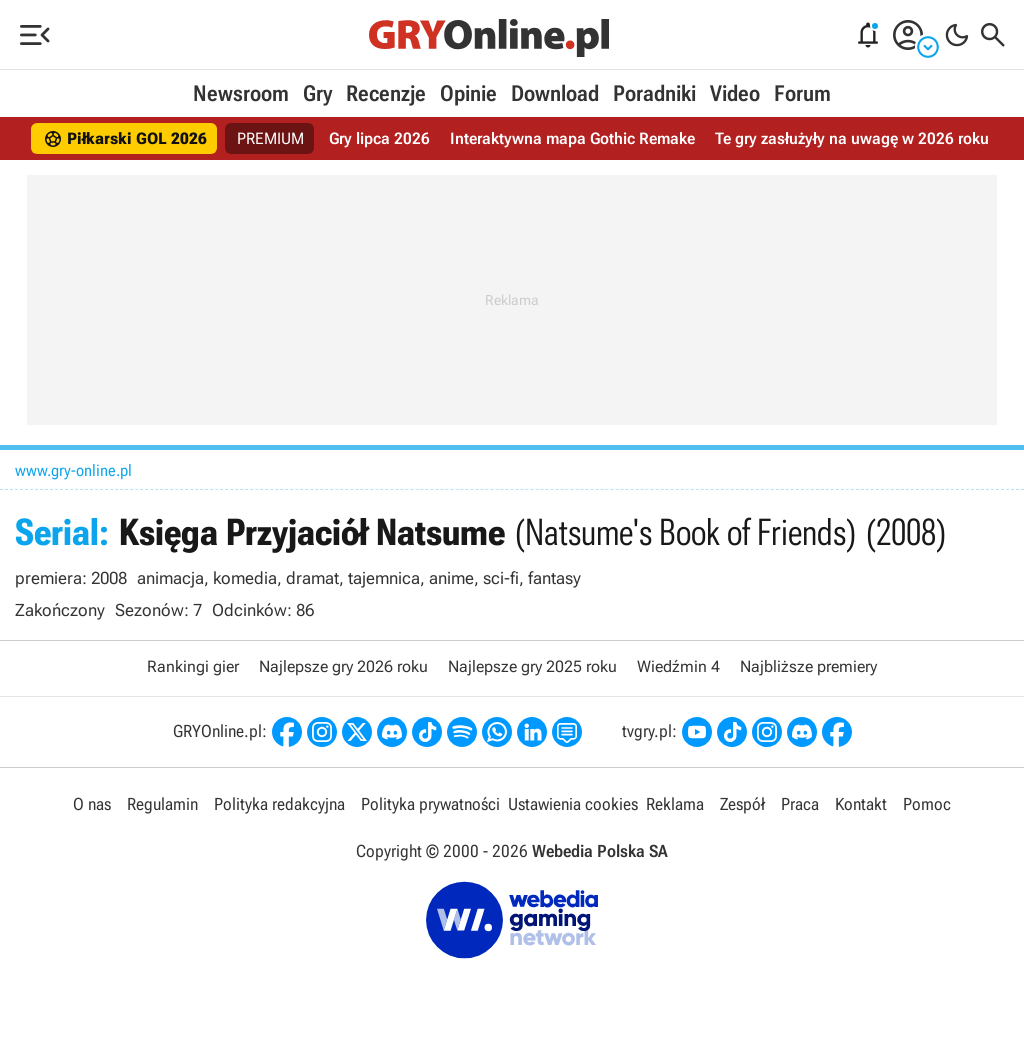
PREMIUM (270, 138)
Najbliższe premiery (808, 666)
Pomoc (927, 804)
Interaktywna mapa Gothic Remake (572, 138)
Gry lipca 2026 (379, 138)
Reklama (675, 804)
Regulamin (162, 804)
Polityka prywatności (430, 804)
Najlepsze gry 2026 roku (343, 666)
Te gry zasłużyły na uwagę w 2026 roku (852, 138)
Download (555, 93)
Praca (800, 804)
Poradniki (654, 93)
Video (735, 93)
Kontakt (861, 804)
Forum (802, 93)
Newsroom (241, 93)
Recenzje (386, 93)
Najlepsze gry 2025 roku (532, 666)
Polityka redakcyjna (279, 804)
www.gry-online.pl (73, 470)
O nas (92, 804)
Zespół (742, 804)
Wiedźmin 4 (678, 666)
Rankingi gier (193, 666)
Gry (317, 93)
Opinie (468, 93)
